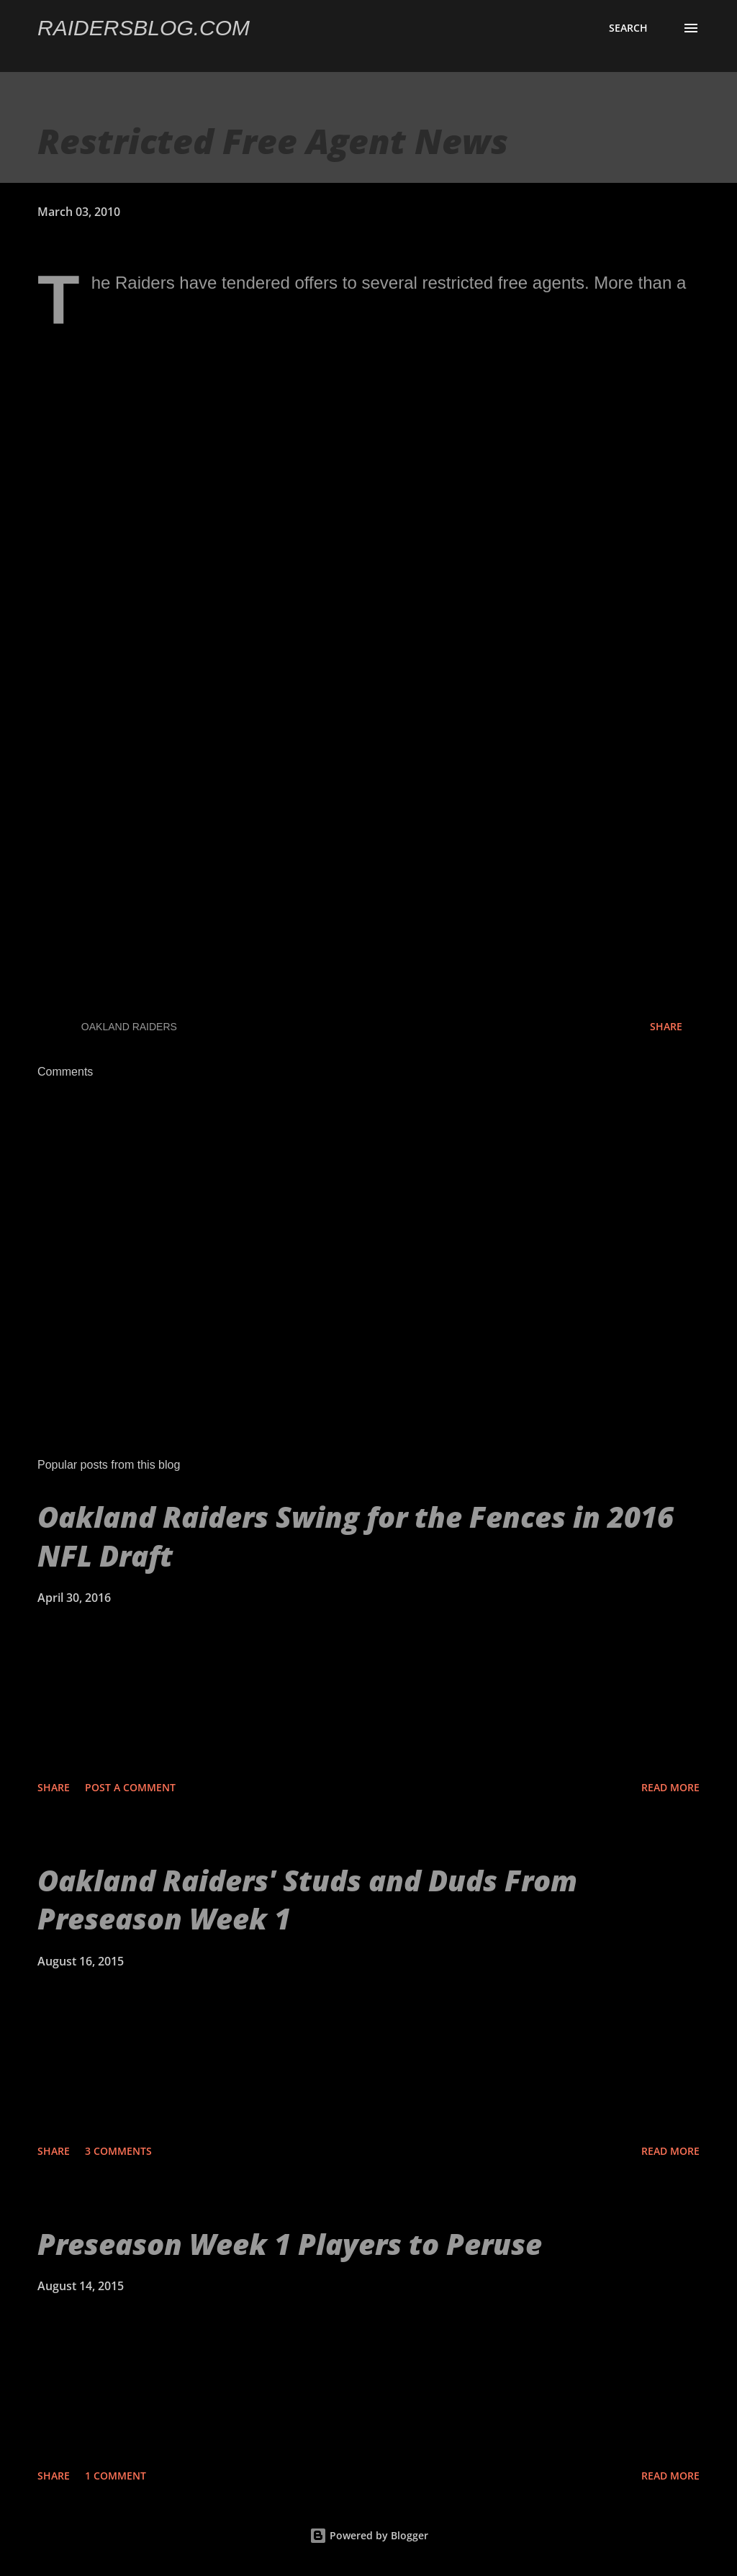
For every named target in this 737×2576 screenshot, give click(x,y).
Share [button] (666, 1026)
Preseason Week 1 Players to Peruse (289, 2244)
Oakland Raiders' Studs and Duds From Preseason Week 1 (307, 1899)
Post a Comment (130, 1787)
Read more (670, 1787)
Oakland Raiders (129, 1026)
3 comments (118, 2151)
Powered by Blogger (368, 2535)
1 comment (115, 2475)
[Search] (628, 28)
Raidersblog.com (143, 28)
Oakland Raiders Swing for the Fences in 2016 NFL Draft (355, 1536)
